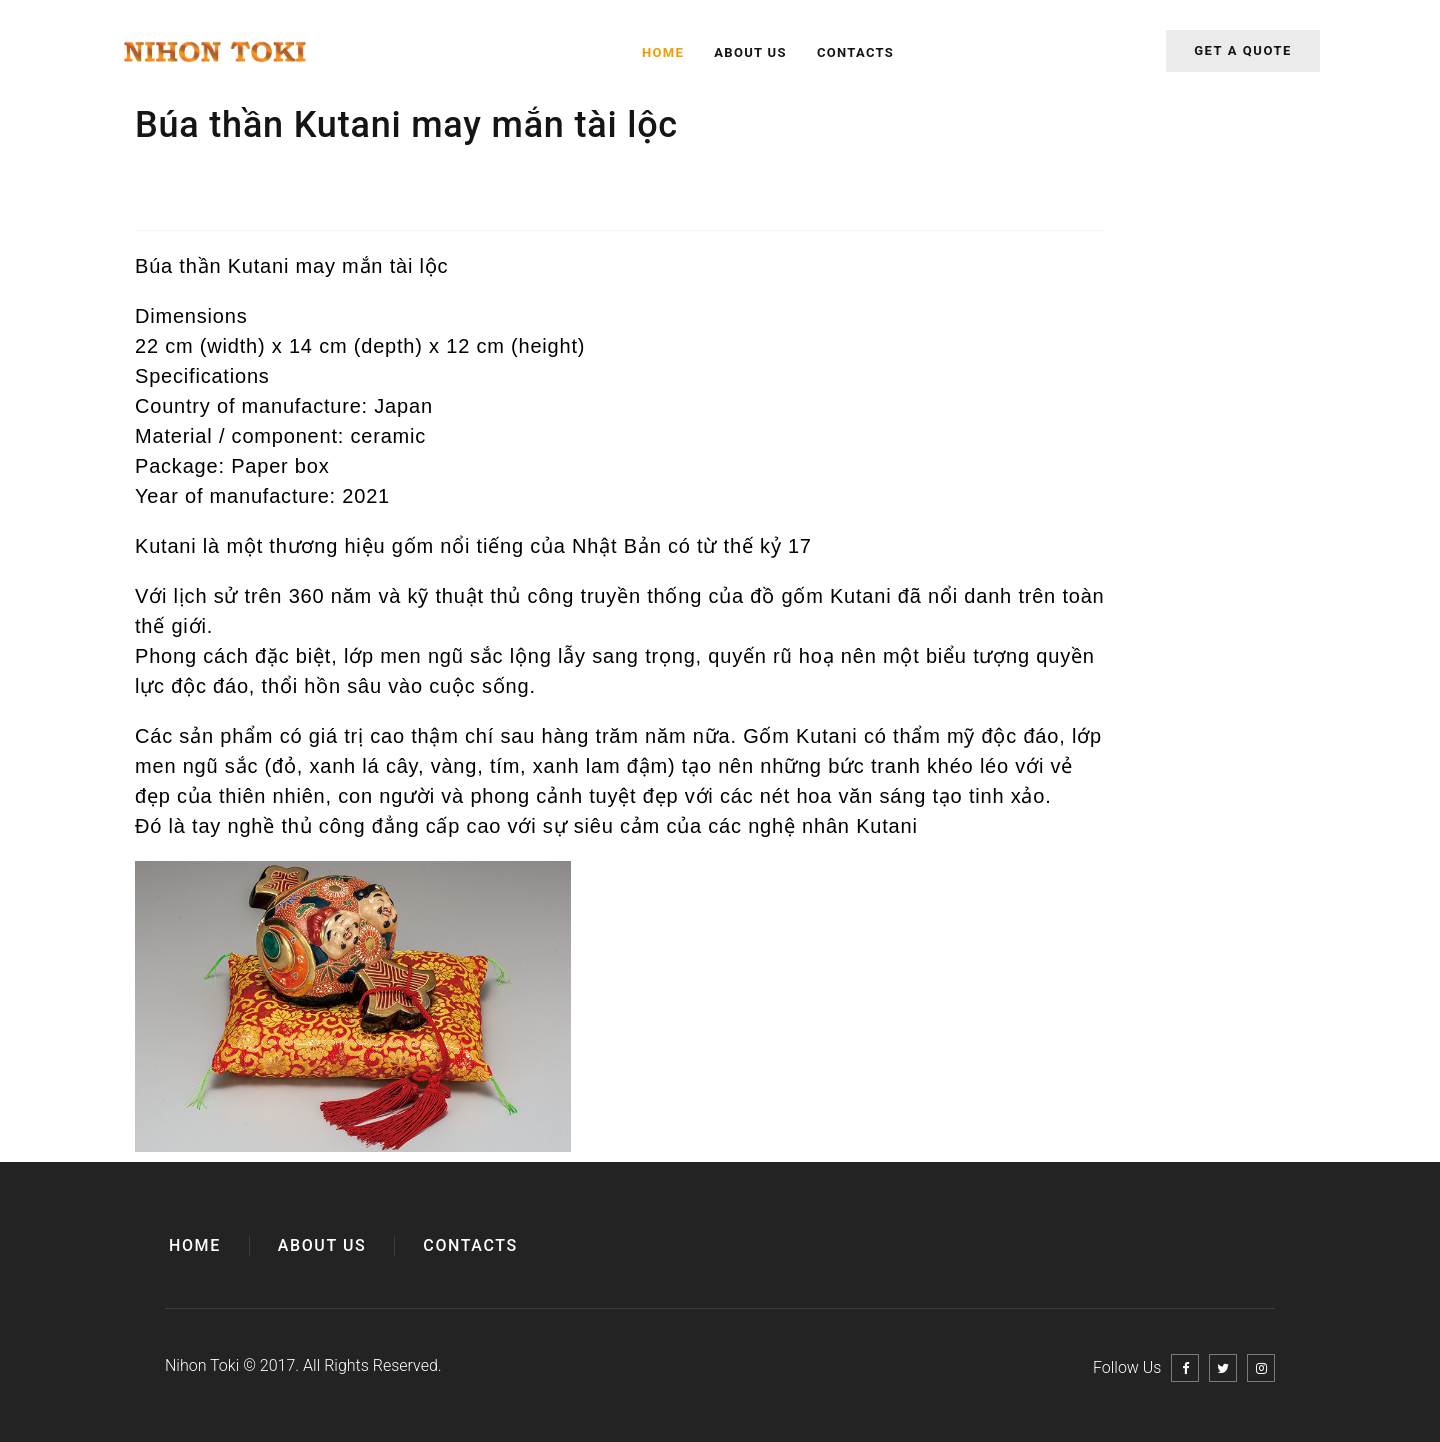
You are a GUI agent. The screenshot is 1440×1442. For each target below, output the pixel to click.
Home (663, 52)
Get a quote (1243, 50)
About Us (750, 52)
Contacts (855, 52)
